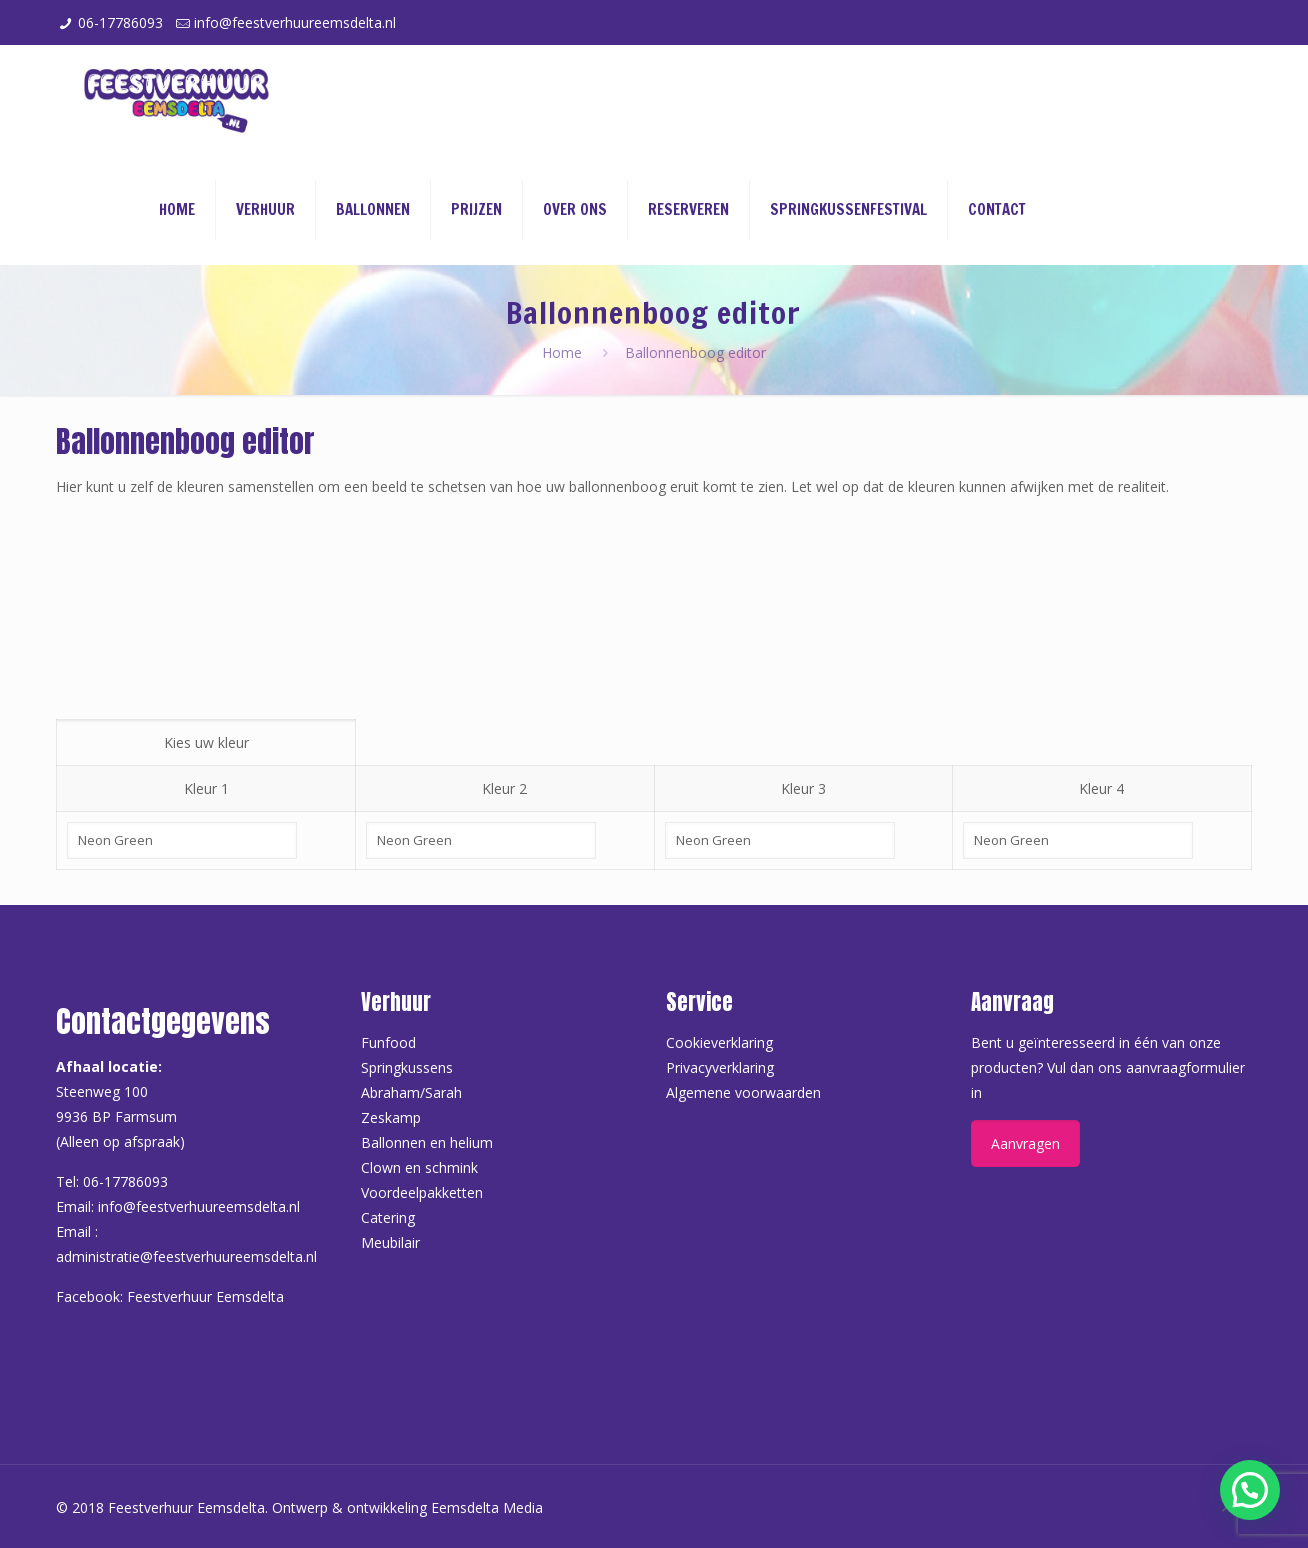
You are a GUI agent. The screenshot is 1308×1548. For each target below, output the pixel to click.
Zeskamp (391, 1117)
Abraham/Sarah (411, 1092)
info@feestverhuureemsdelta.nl (295, 22)
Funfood (388, 1042)
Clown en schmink (419, 1167)
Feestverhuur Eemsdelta (205, 1296)
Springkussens (407, 1067)
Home (562, 352)
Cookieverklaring (719, 1042)
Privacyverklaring (720, 1067)
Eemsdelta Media (487, 1507)
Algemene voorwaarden (743, 1092)
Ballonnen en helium (427, 1142)
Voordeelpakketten (422, 1192)
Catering (388, 1217)
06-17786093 (120, 22)
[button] (1250, 1490)
